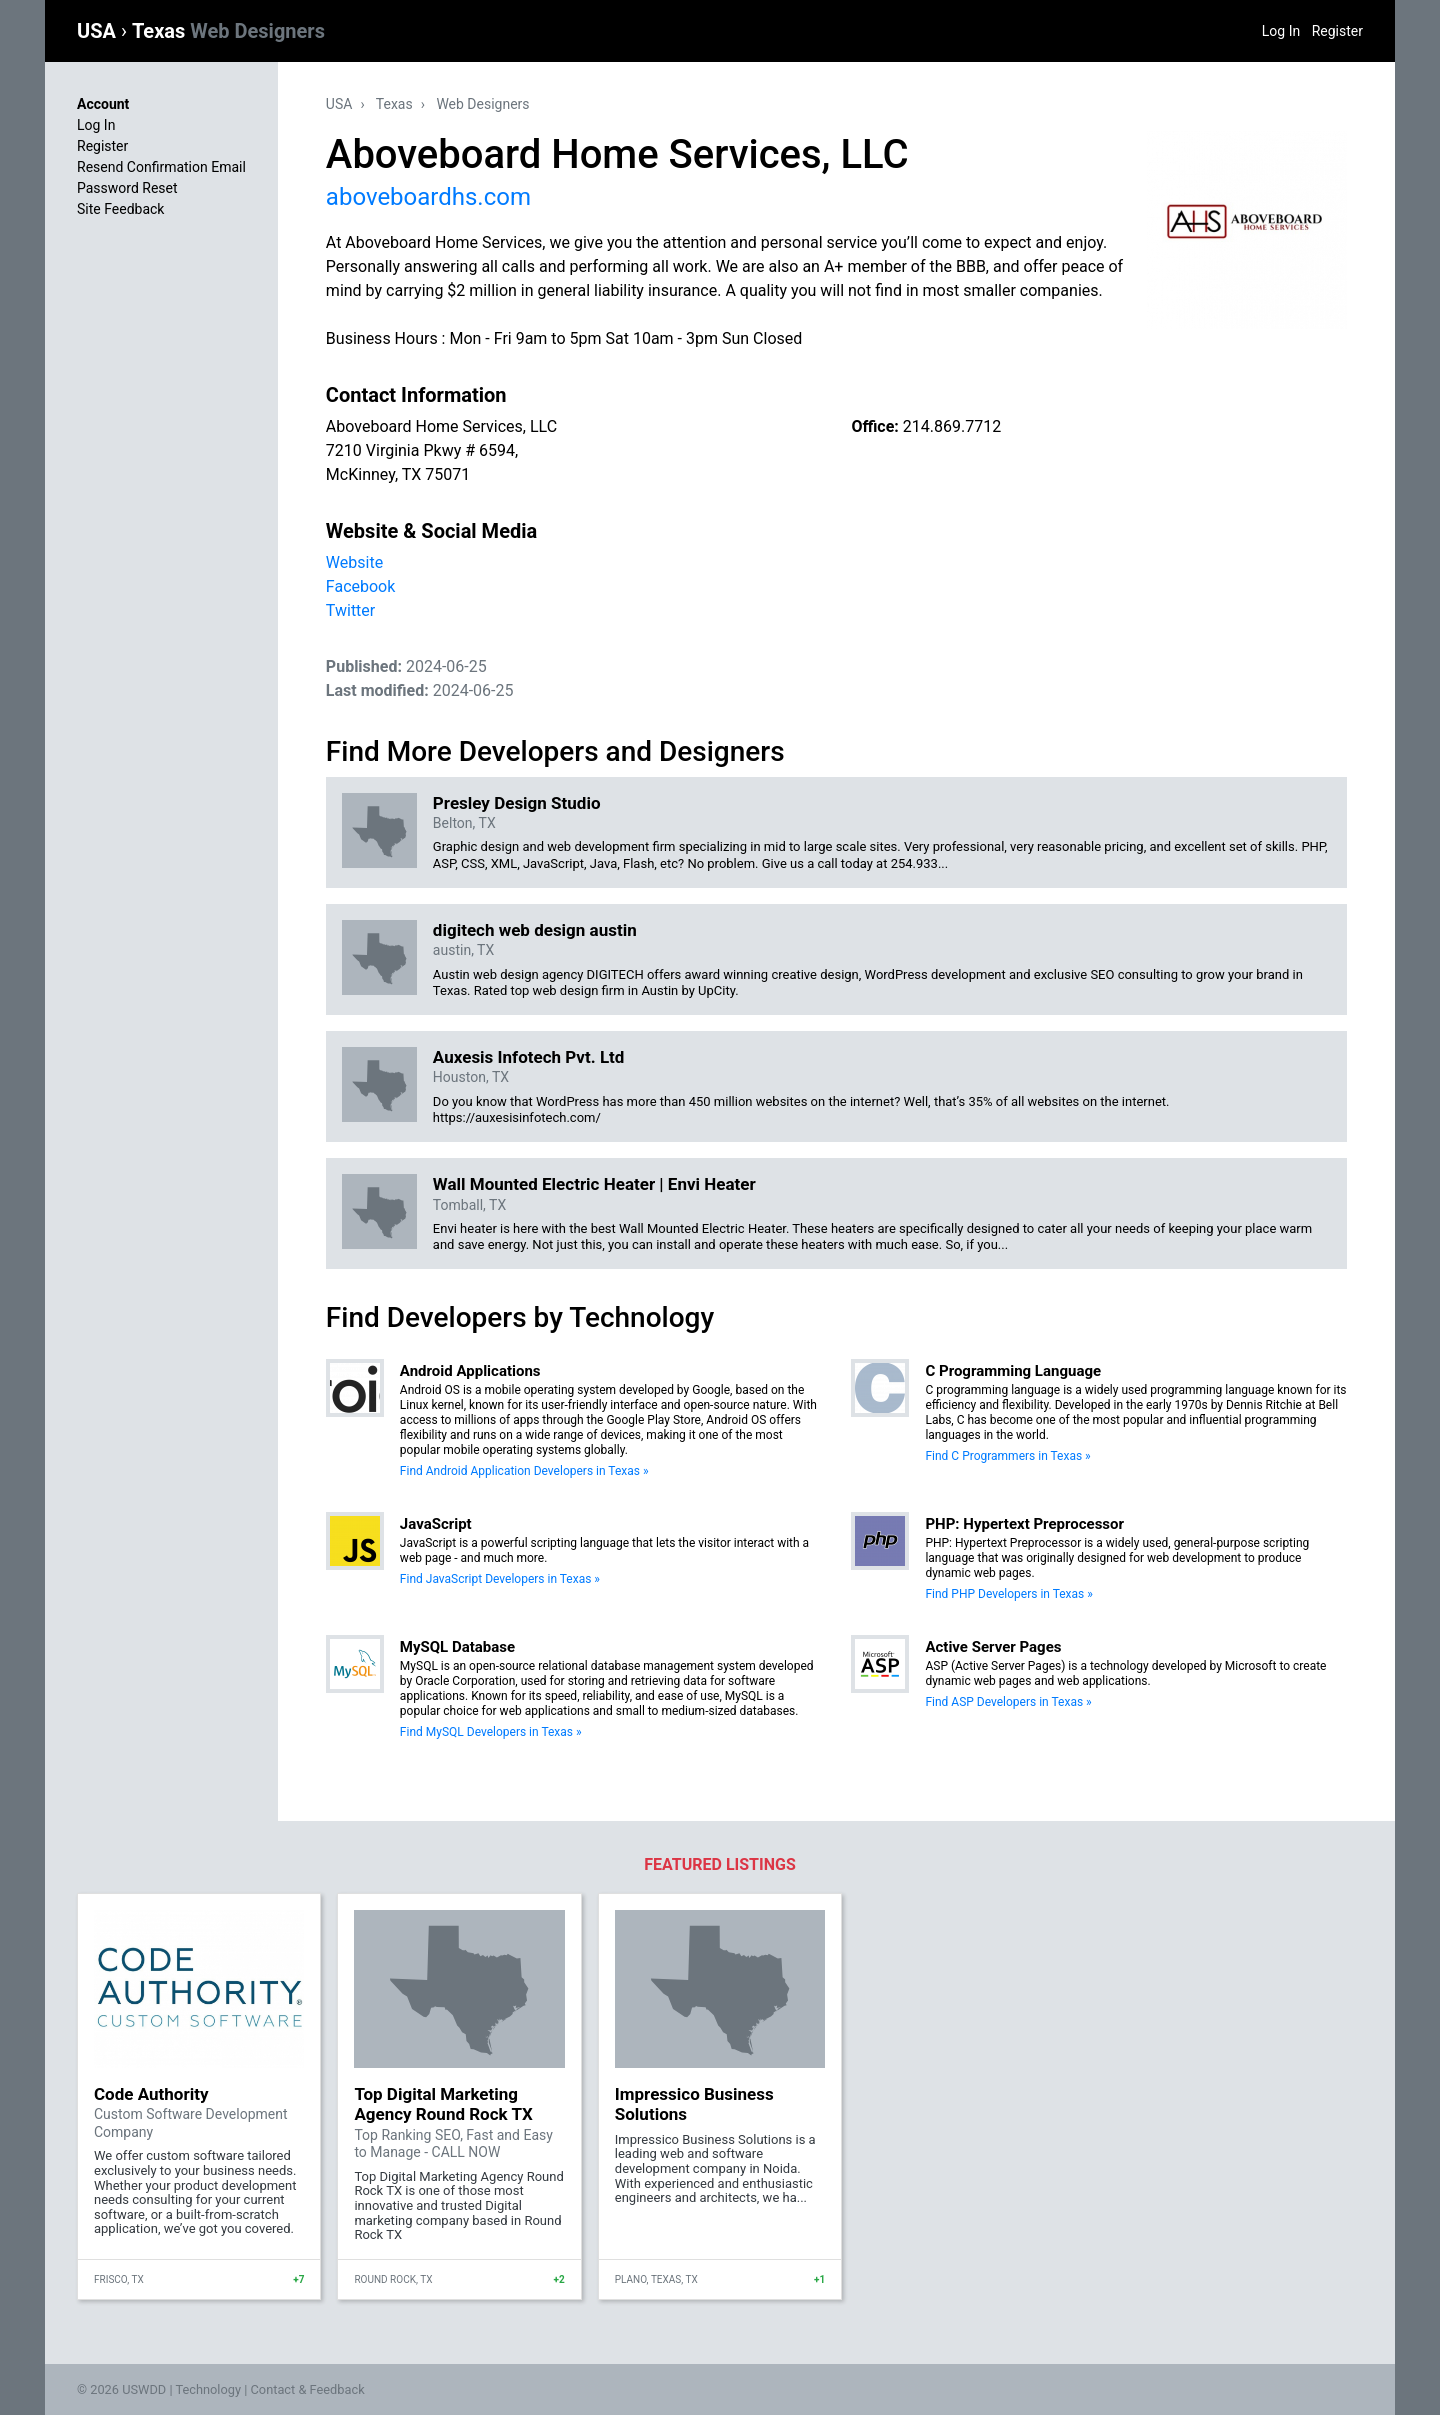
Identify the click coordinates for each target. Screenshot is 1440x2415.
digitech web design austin (535, 930)
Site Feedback (120, 209)
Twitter (350, 610)
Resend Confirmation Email (161, 167)
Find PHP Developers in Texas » (1008, 1594)
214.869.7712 (952, 426)
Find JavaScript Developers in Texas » (500, 1579)
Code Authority (151, 2094)
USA (99, 31)
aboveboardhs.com (428, 197)
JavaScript (436, 1524)
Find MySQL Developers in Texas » (491, 1732)
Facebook (360, 586)
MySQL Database (457, 1647)
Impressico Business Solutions (694, 2104)
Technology (208, 2389)
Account (103, 104)
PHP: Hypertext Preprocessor (1024, 1524)
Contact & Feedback (308, 2389)
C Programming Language (1013, 1371)
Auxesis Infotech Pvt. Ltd (529, 1057)
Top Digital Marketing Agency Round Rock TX (443, 2104)
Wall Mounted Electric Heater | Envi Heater (594, 1184)
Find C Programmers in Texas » (1007, 1456)
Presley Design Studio (517, 803)
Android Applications (470, 1371)
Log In (1281, 31)
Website (354, 562)
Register (1337, 31)
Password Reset (127, 188)
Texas (228, 31)
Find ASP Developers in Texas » (1008, 1702)
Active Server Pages (993, 1647)
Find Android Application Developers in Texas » (524, 1471)
